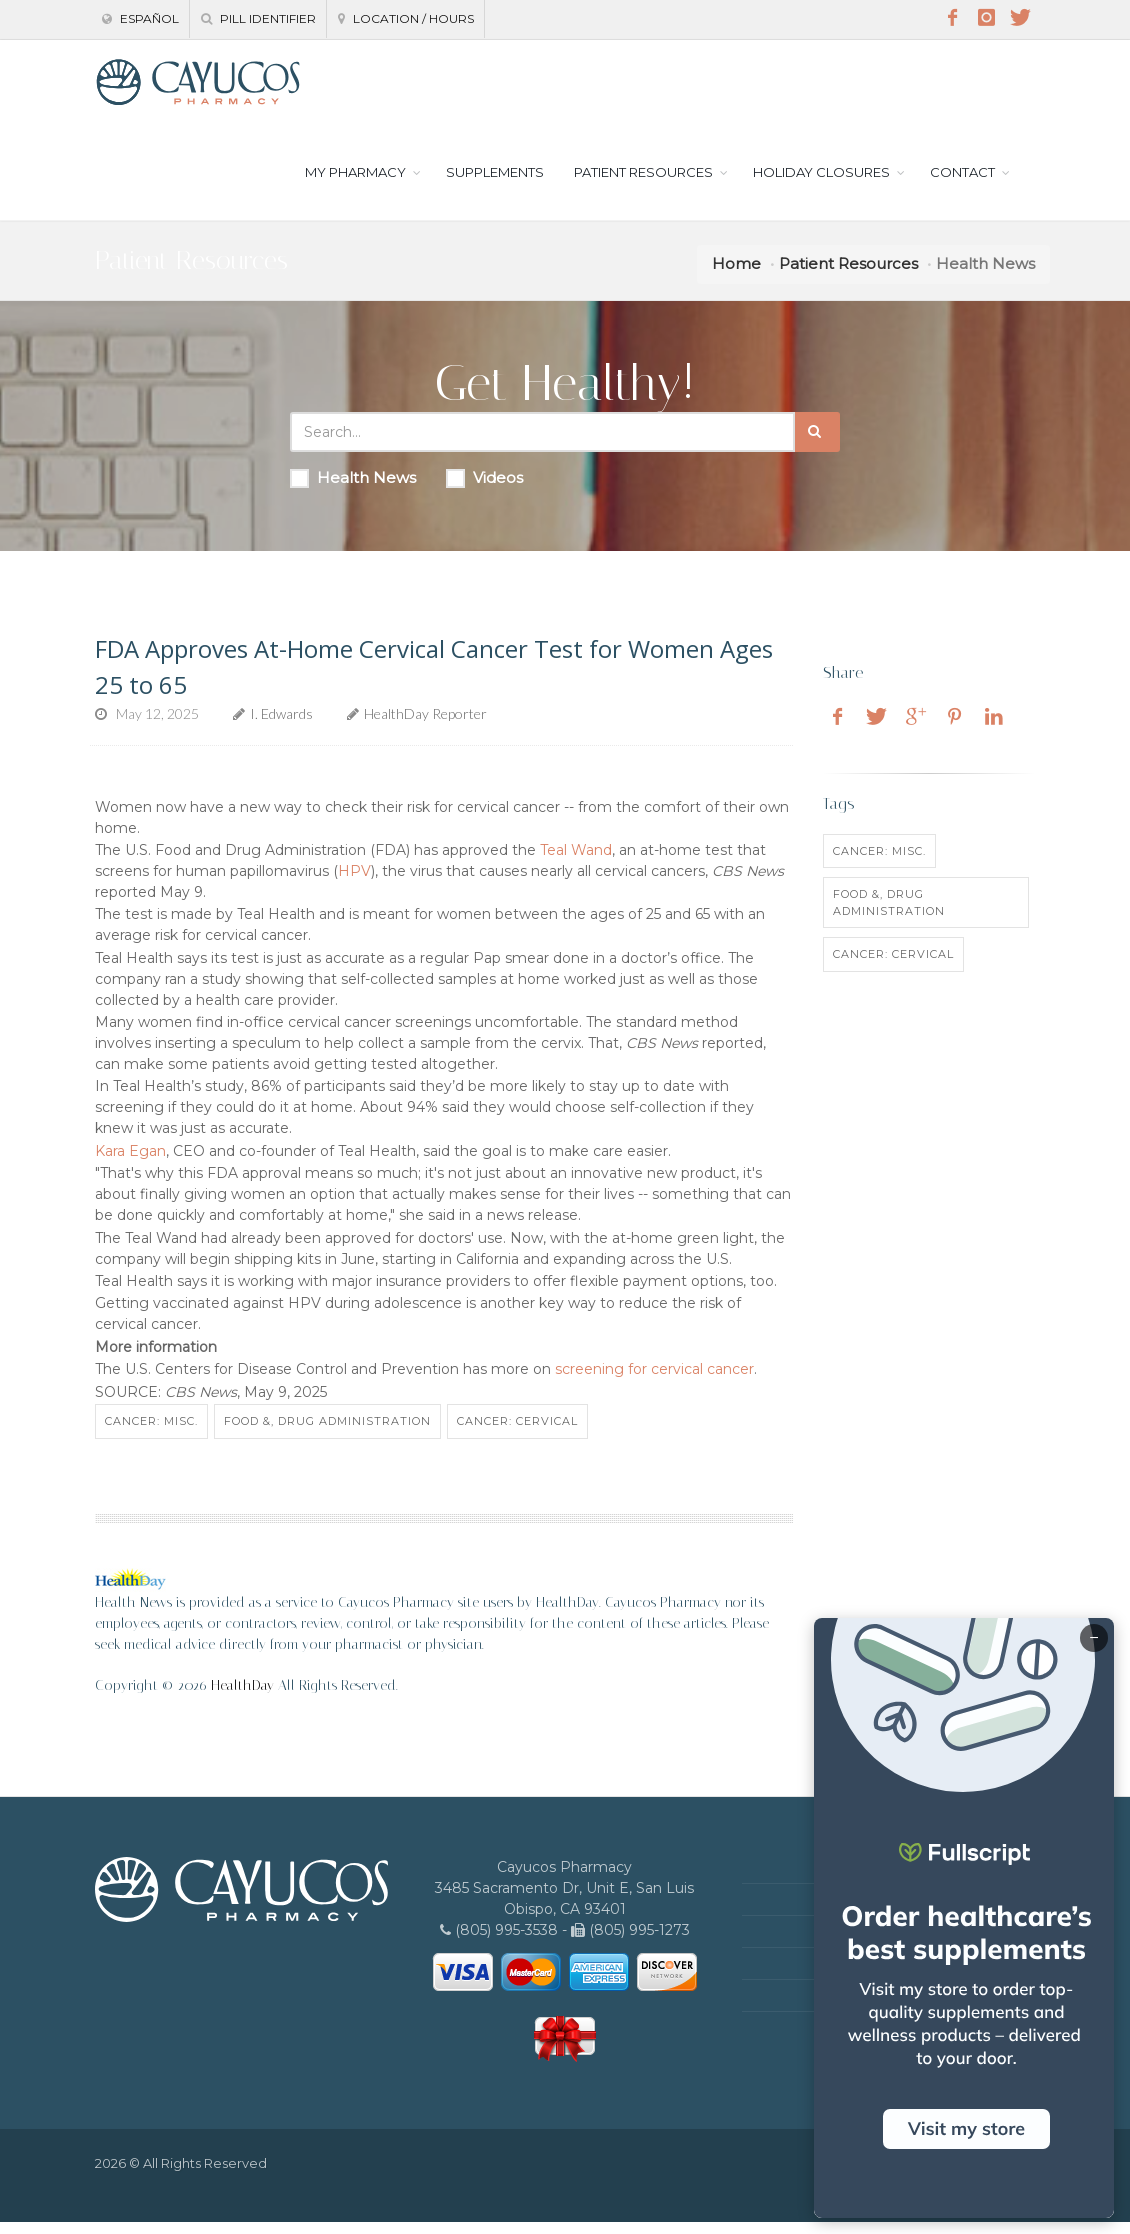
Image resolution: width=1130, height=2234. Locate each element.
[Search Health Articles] (542, 445)
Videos (484, 491)
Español (140, 18)
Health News (353, 491)
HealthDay (242, 1697)
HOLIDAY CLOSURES (821, 184)
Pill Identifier (258, 18)
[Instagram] (986, 18)
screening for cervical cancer (654, 1382)
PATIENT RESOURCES (643, 184)
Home (736, 276)
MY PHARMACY (355, 184)
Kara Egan (130, 1163)
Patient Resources (848, 276)
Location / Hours (406, 18)
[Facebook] (952, 18)
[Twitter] (1020, 18)
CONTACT (962, 184)
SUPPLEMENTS (495, 184)
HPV (354, 883)
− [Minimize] (1094, 1638)
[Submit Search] (817, 445)
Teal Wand (576, 862)
